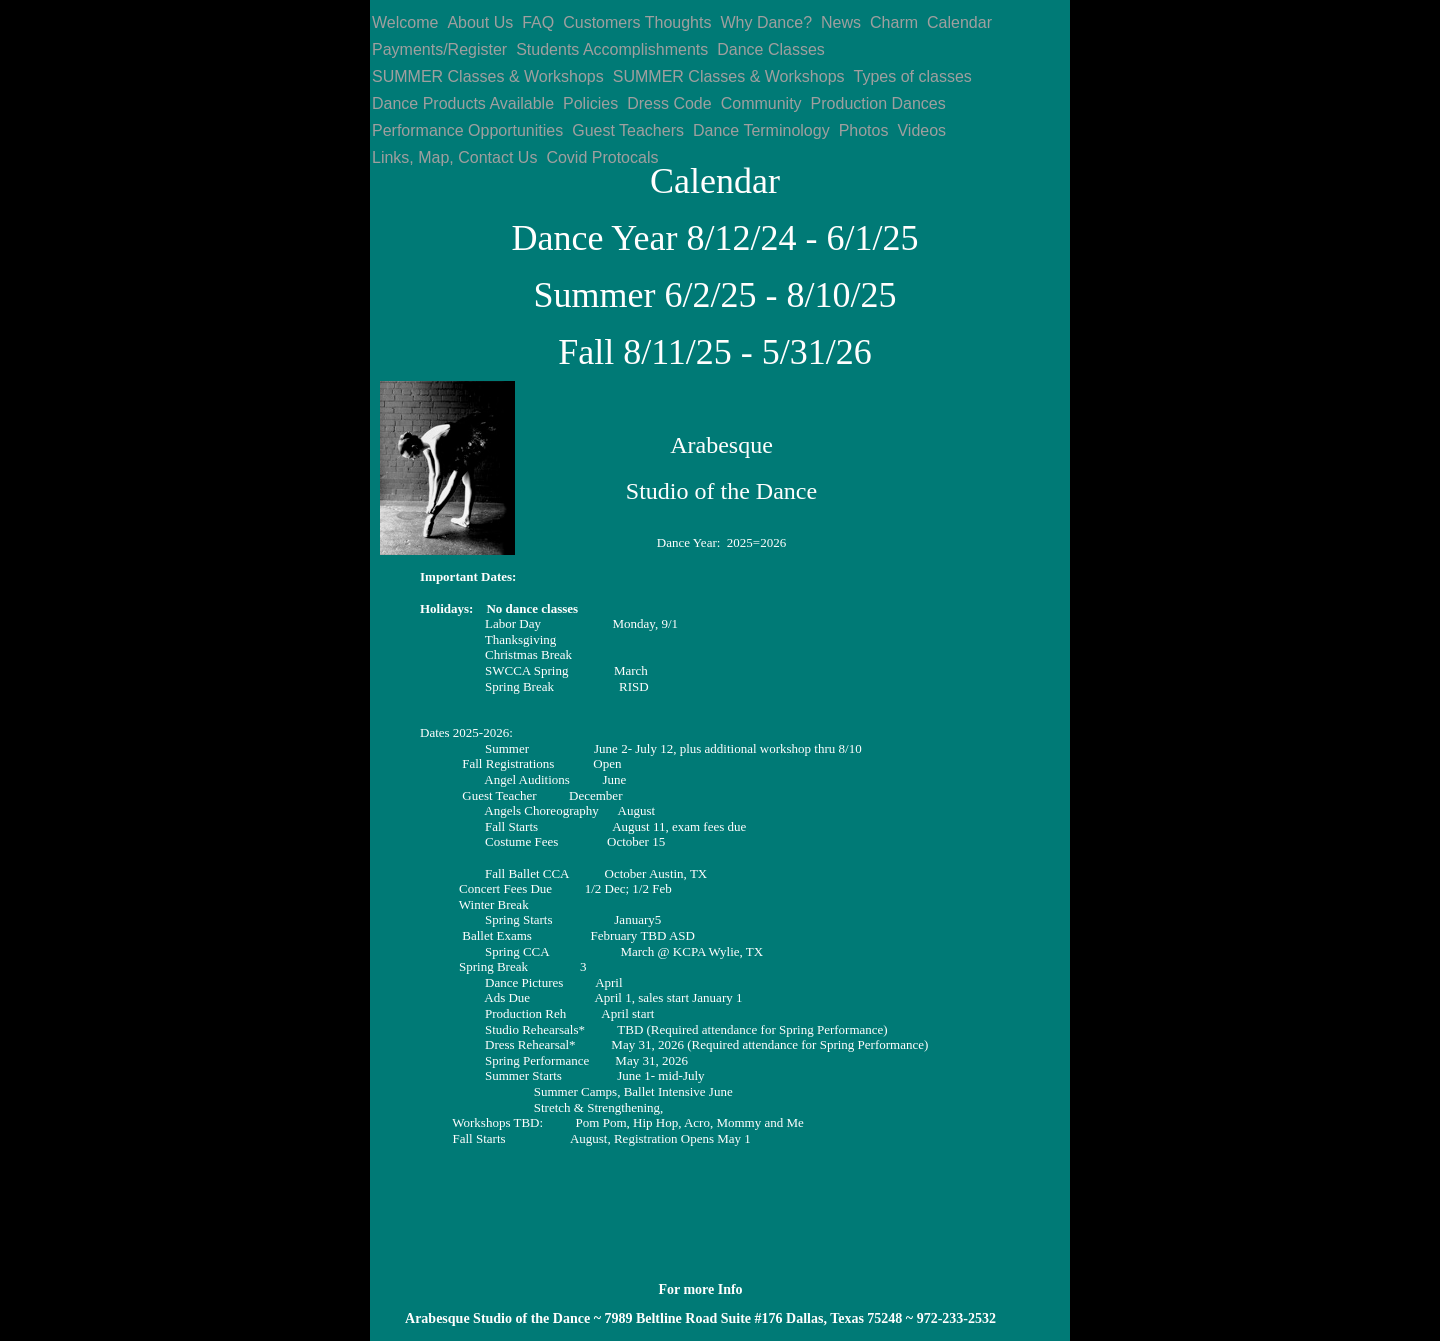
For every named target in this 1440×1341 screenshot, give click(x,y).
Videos (921, 130)
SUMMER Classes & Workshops (488, 76)
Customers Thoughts (637, 22)
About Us (480, 22)
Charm (894, 22)
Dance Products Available (463, 103)
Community (761, 103)
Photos (864, 130)
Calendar (959, 22)
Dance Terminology (761, 130)
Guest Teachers (628, 130)
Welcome (405, 22)
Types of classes (913, 76)
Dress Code (669, 103)
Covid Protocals (602, 157)
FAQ (538, 22)
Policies (590, 103)
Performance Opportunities (467, 130)
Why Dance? (766, 22)
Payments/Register (439, 49)
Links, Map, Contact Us (454, 157)
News (841, 22)
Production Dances (878, 103)
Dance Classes (771, 49)
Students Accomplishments (612, 49)
